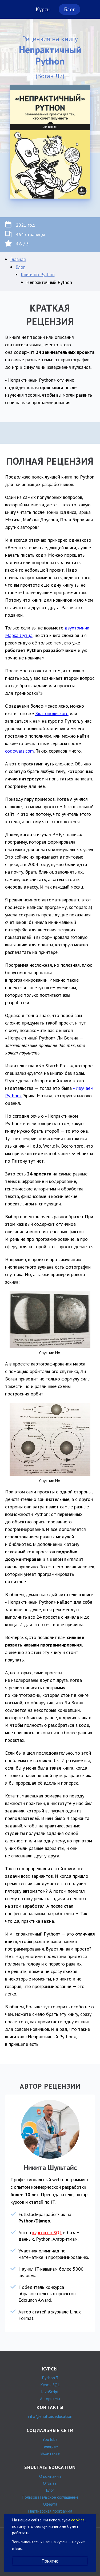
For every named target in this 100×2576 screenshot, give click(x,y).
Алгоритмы (50, 2398)
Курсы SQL (50, 2384)
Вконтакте (50, 2453)
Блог (69, 9)
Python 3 (50, 2377)
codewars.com (19, 751)
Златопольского (52, 713)
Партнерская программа (50, 2511)
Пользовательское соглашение (50, 2497)
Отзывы (50, 2483)
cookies (78, 2519)
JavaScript (50, 2391)
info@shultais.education (50, 2416)
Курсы (43, 9)
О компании (50, 2476)
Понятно (50, 2561)
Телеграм (50, 2446)
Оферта (50, 2504)
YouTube (50, 2439)
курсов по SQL (47, 2232)
